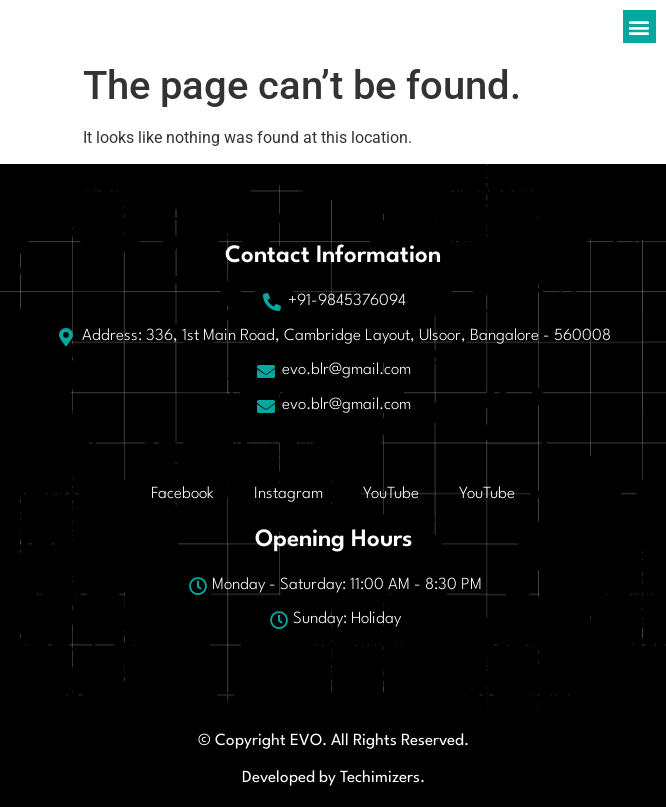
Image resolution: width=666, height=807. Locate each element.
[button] (639, 26)
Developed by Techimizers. (333, 778)
